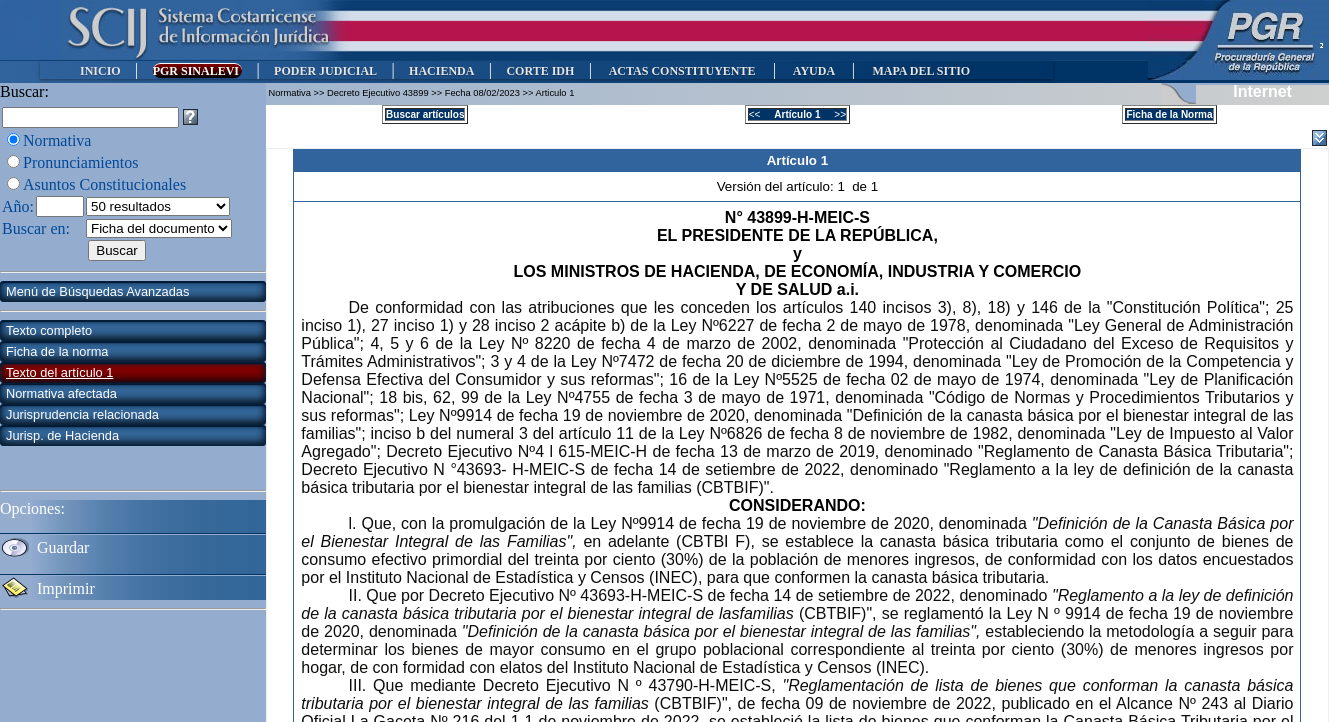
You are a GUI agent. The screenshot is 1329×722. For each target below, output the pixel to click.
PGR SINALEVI (197, 71)
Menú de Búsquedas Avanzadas (97, 291)
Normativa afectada (61, 393)
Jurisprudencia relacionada (82, 414)
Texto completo (49, 330)
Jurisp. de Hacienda (62, 435)
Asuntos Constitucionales (104, 184)
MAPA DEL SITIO (921, 71)
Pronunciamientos (81, 162)
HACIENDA (441, 71)
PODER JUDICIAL (325, 71)
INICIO (100, 71)
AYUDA (813, 71)
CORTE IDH (540, 71)
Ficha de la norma (57, 351)
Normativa (57, 140)
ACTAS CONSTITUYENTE (682, 71)
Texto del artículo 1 (59, 372)
